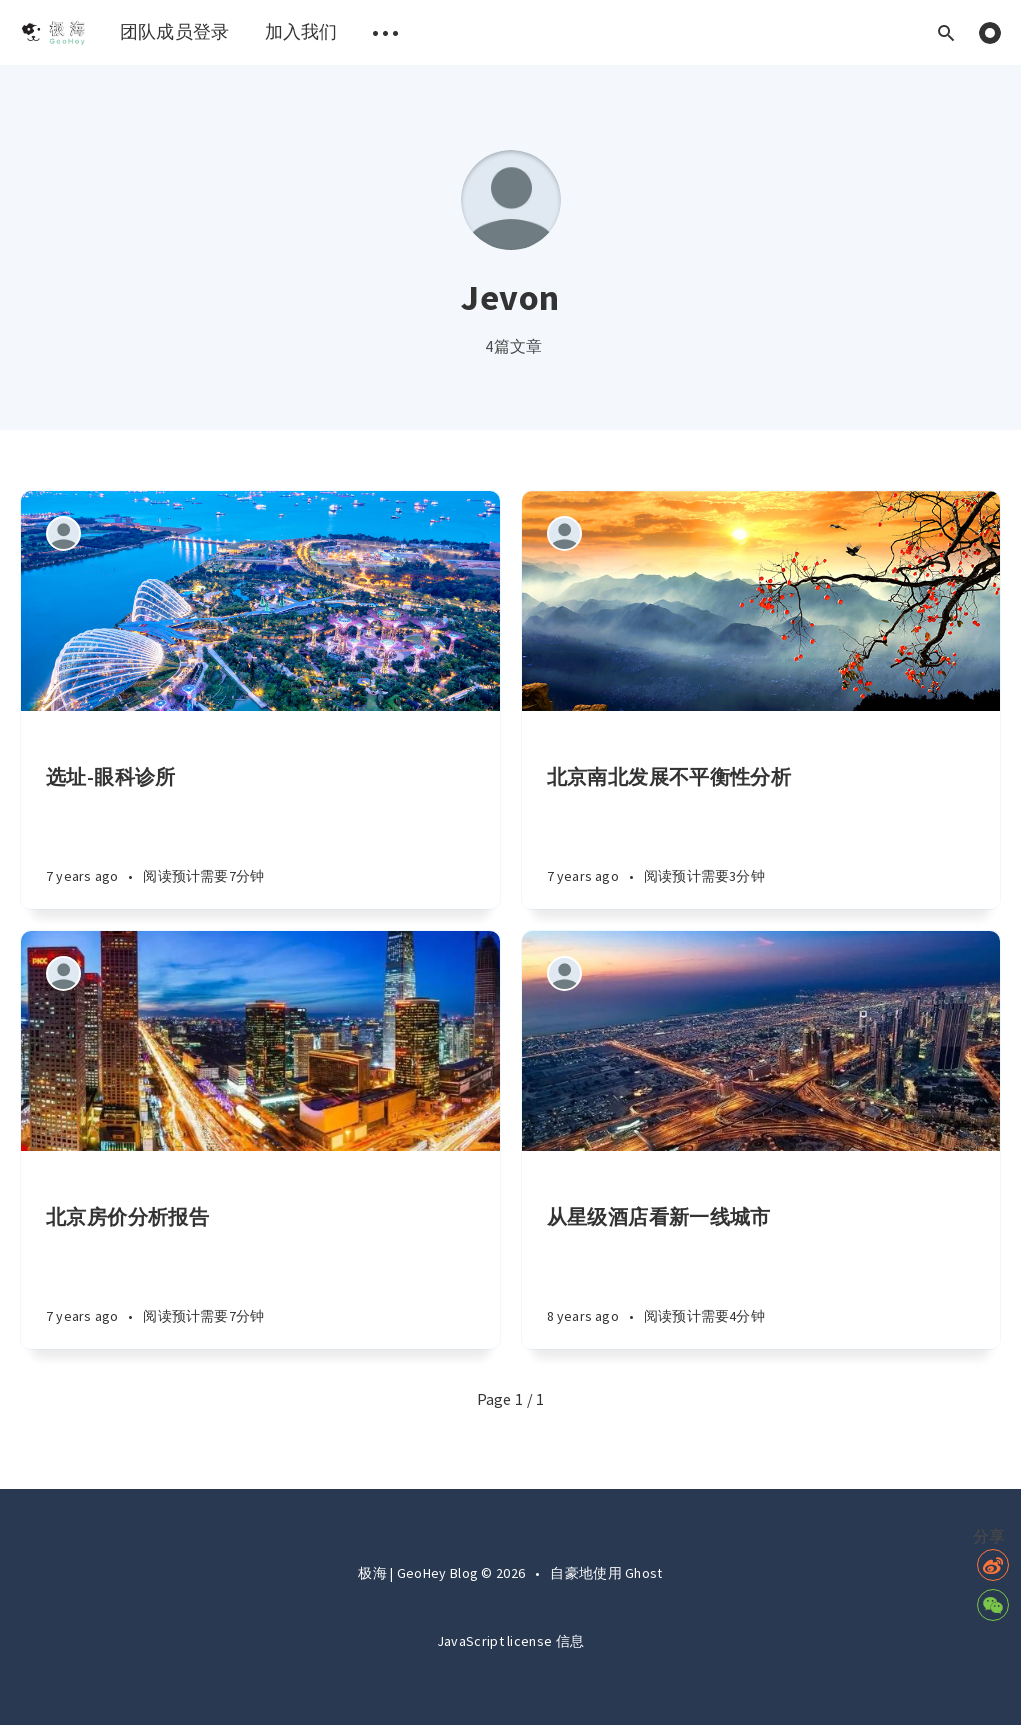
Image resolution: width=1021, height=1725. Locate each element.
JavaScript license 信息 (510, 1641)
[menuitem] (52, 32)
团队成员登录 (175, 31)
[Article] (260, 601)
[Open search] (946, 32)
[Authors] (63, 533)
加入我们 (301, 31)
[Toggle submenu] (386, 32)
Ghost (644, 1573)
